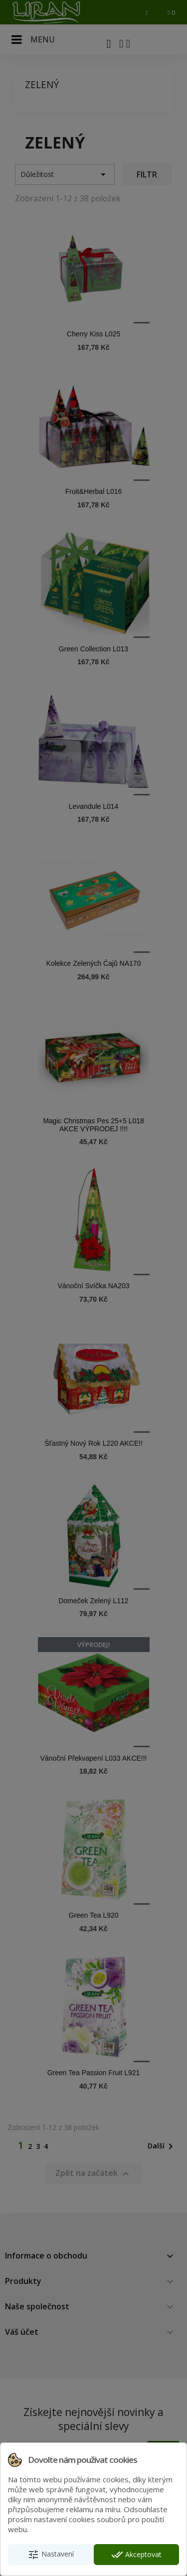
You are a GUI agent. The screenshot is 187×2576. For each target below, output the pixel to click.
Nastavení (50, 2555)
